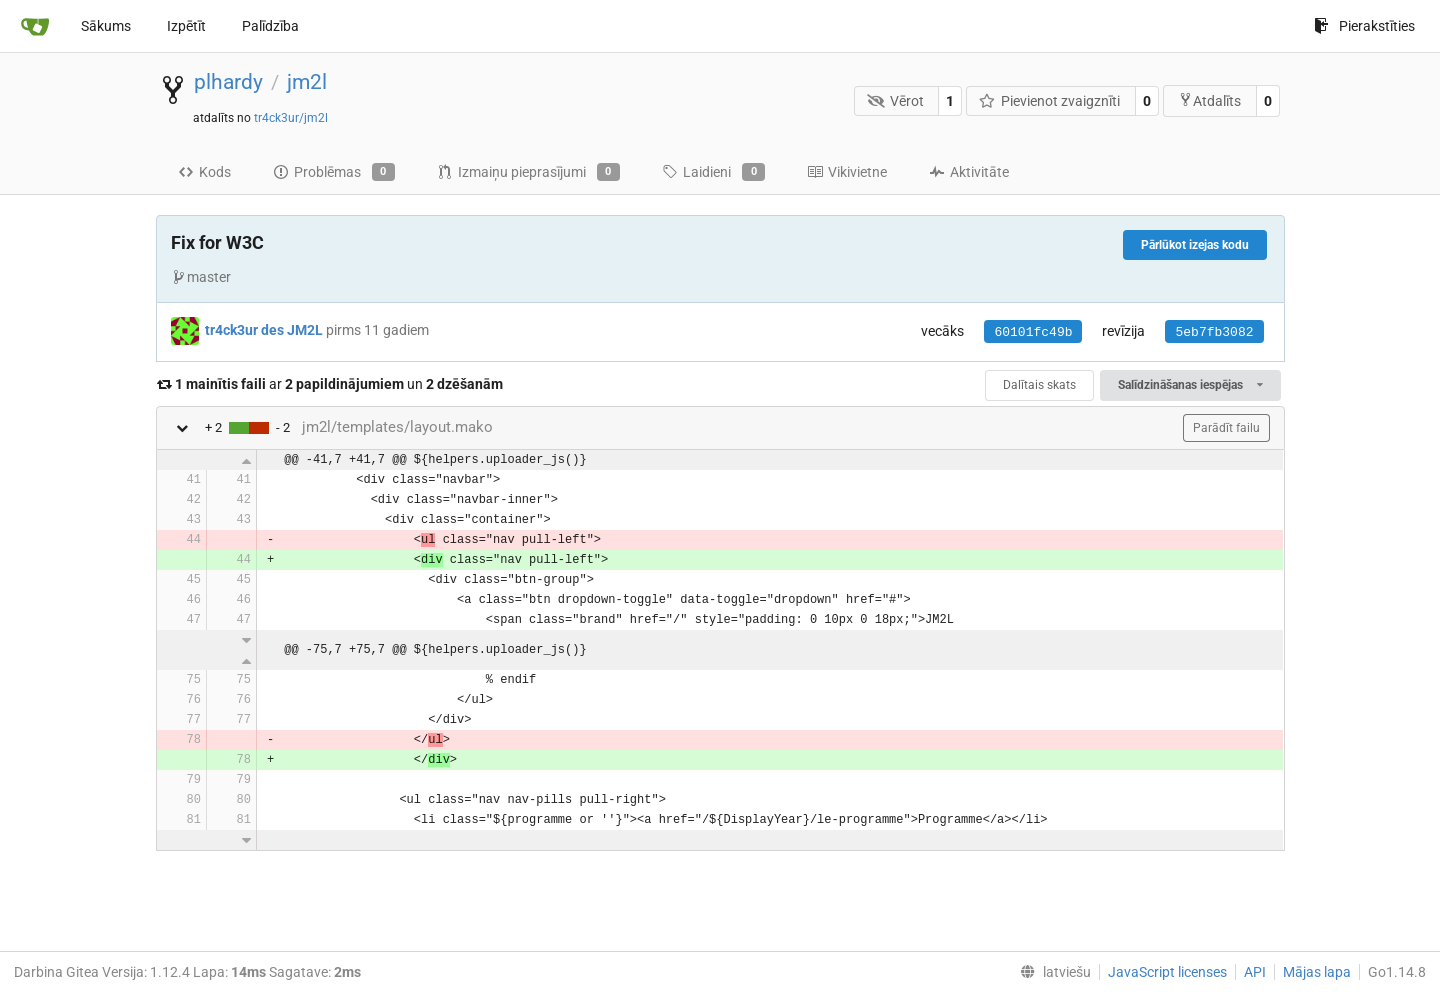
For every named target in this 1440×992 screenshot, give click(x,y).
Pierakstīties (1364, 26)
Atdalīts (1209, 100)
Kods (204, 172)
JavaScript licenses (1167, 972)
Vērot (895, 101)
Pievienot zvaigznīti (1050, 101)
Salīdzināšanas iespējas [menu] (1190, 385)
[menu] (1051, 972)
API (1255, 972)
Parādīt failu (1226, 428)
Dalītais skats (1039, 385)
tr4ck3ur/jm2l (291, 118)
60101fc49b (1033, 332)
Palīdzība (270, 26)
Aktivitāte (969, 172)
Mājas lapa (1317, 972)
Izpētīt (186, 26)
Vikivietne (847, 172)
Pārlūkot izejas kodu (1195, 245)
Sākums (106, 26)
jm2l (307, 82)
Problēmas (334, 172)
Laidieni (713, 172)
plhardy (228, 82)
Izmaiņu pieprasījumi (528, 172)
